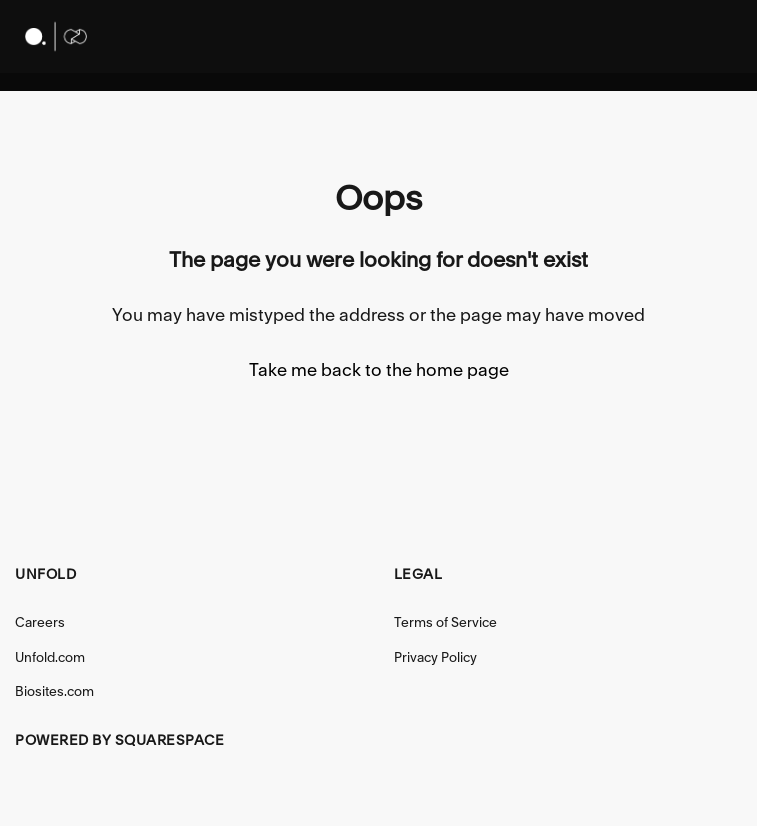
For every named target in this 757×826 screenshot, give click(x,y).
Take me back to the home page (379, 369)
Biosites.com (54, 691)
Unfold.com (50, 657)
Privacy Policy (435, 657)
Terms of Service (445, 622)
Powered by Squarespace (119, 740)
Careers (40, 622)
